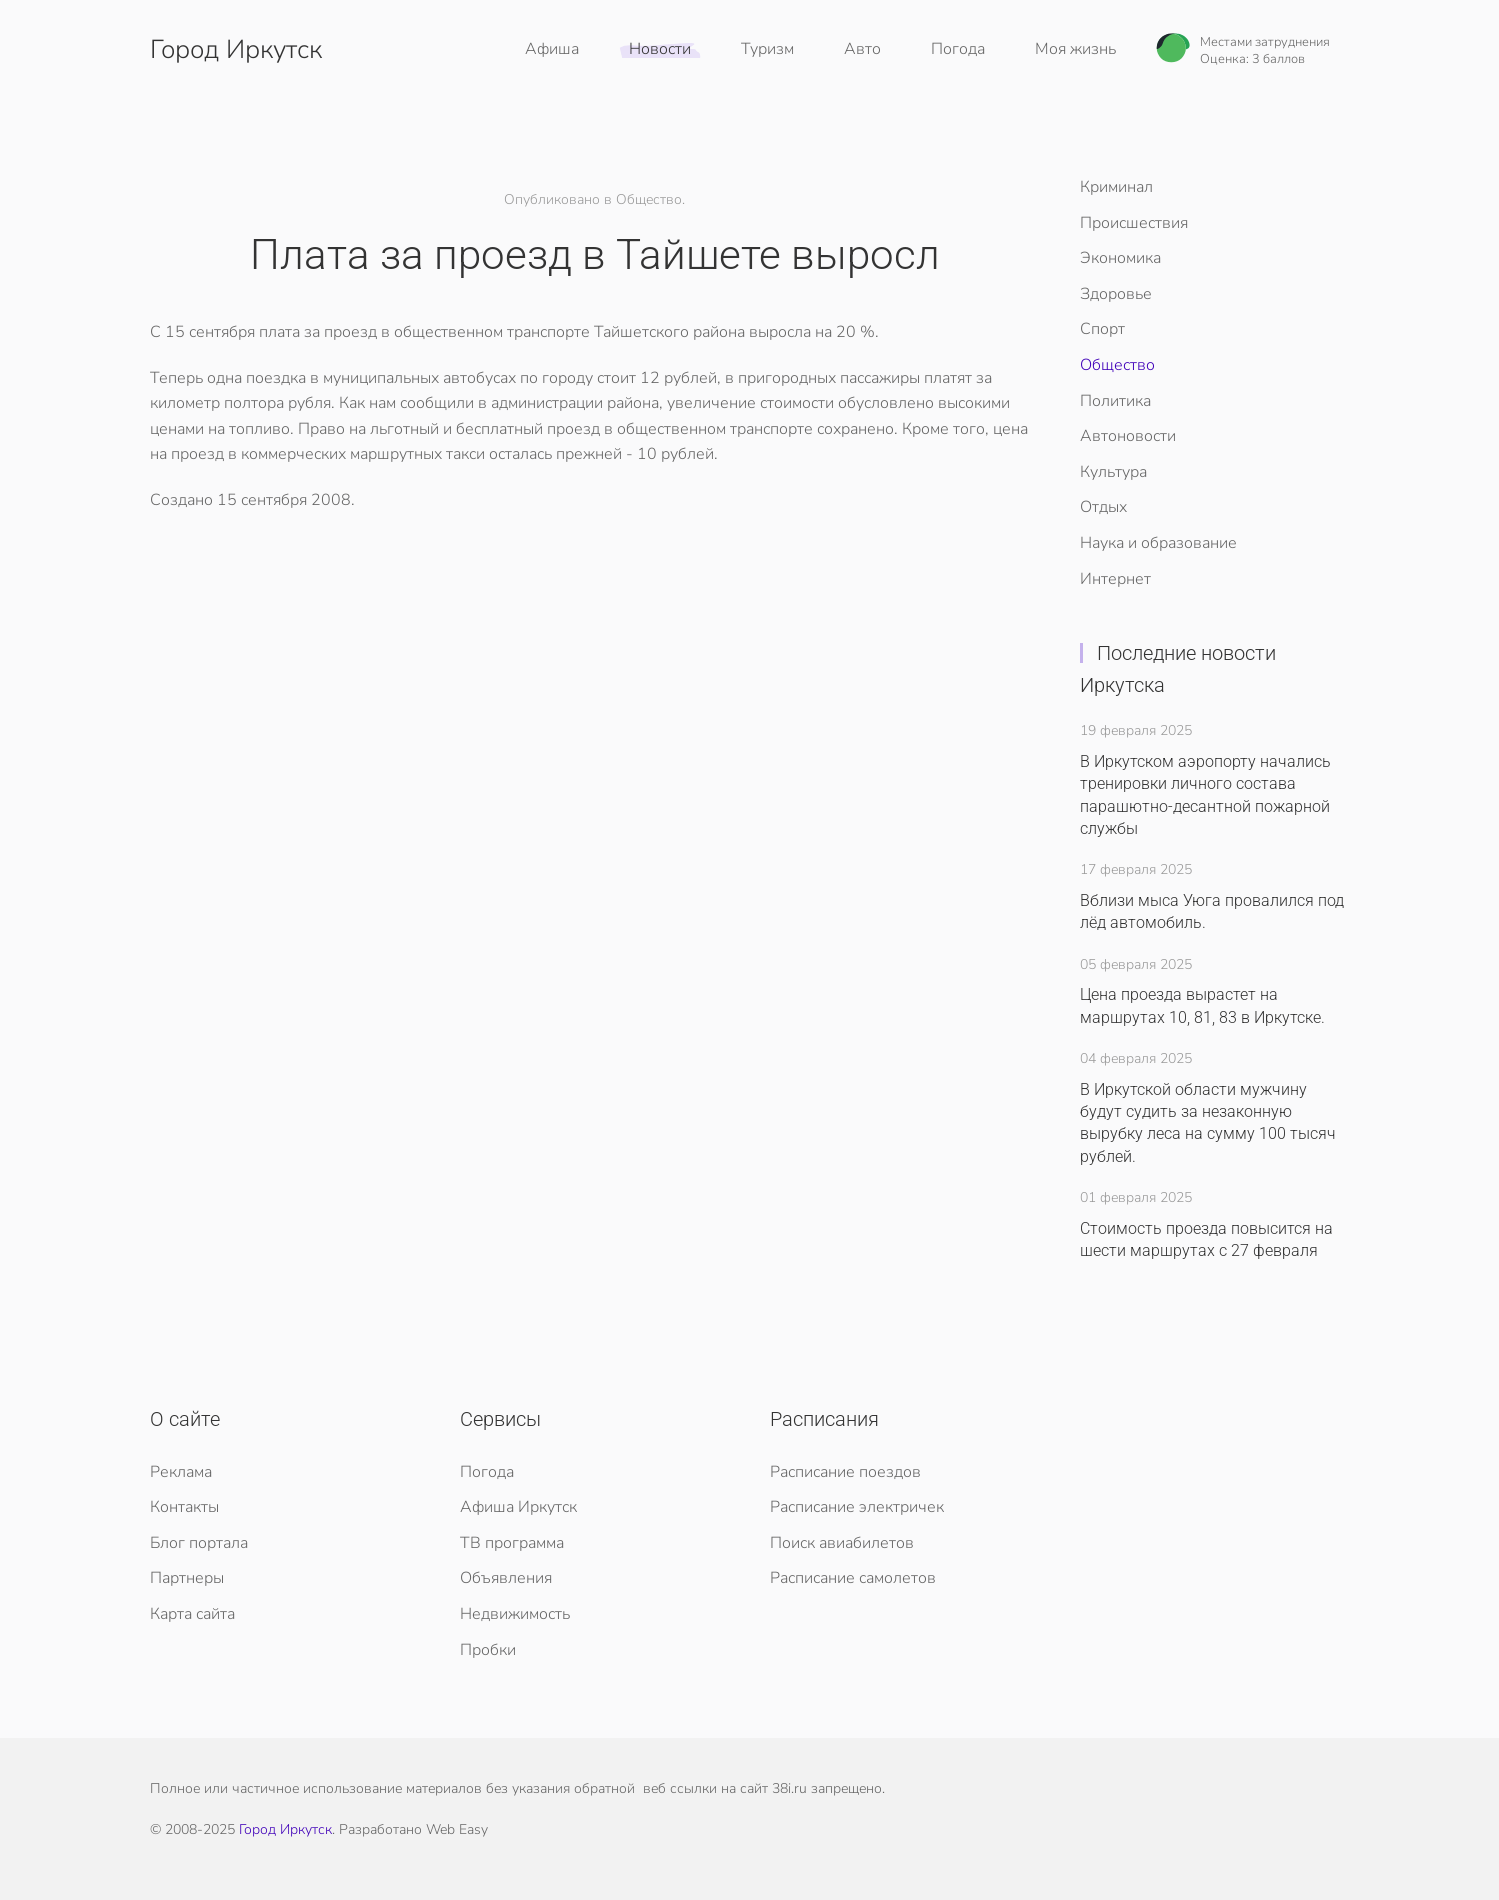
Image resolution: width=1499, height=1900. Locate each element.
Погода (958, 49)
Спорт (1102, 329)
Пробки (488, 1650)
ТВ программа (512, 1543)
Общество (1117, 365)
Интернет (1115, 579)
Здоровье (1116, 294)
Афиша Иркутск (518, 1507)
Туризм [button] (767, 49)
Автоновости (1128, 436)
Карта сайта (192, 1614)
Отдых (1103, 507)
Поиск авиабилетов (842, 1543)
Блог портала (199, 1543)
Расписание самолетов (853, 1578)
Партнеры (187, 1578)
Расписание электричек (857, 1507)
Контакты (184, 1507)
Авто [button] (862, 49)
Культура (1113, 472)
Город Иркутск (285, 1829)
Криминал (1116, 187)
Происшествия (1134, 223)
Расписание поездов (845, 1472)
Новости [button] (660, 49)
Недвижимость (515, 1614)
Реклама (181, 1472)
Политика (1115, 401)
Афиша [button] (552, 49)
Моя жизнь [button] (1075, 49)
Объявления (506, 1578)
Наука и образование (1158, 543)
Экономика (1120, 258)
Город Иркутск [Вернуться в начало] (236, 49)
